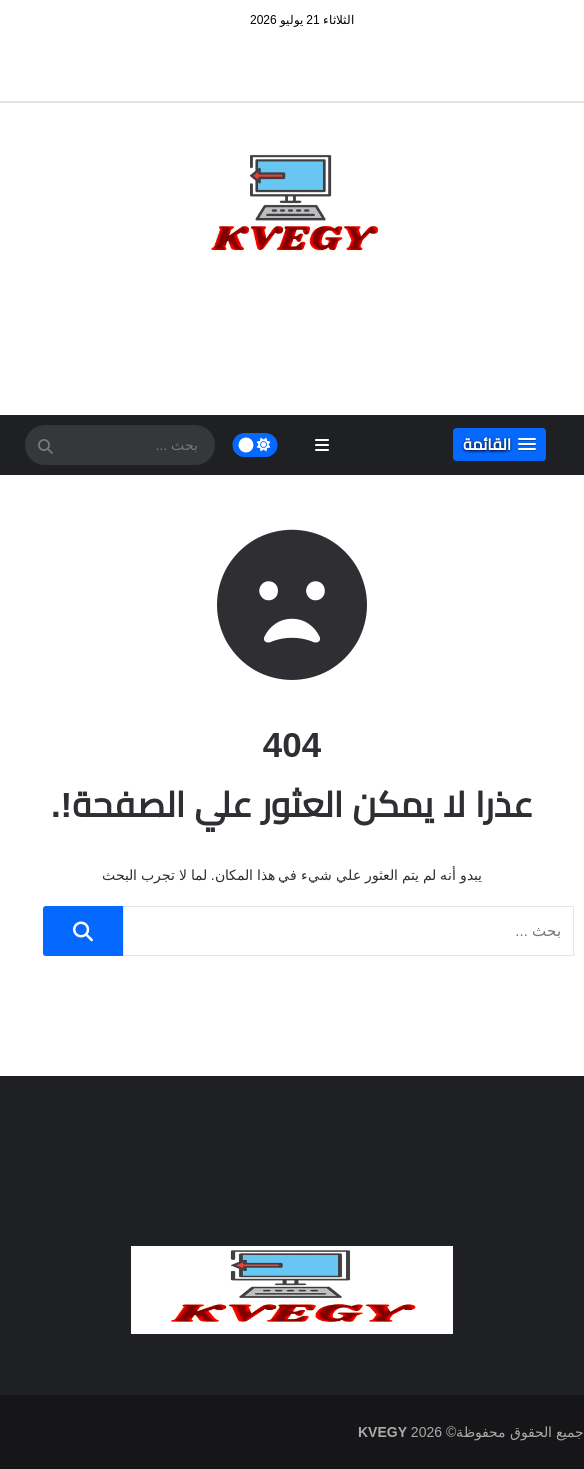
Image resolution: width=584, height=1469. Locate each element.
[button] (499, 444)
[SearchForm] (45, 447)
